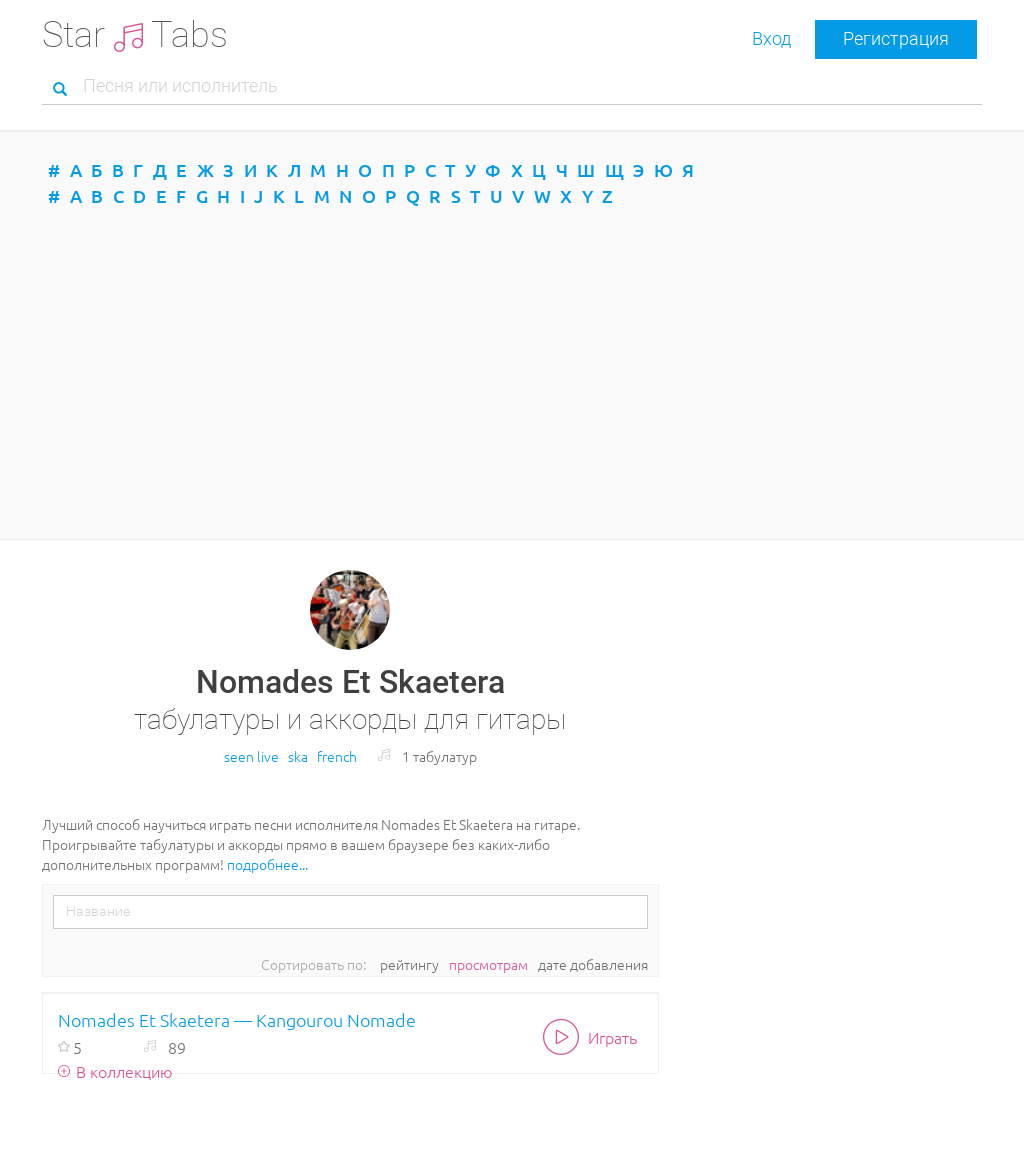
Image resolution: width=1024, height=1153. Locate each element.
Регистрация (896, 38)
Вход (771, 38)
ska (298, 756)
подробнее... (267, 864)
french (337, 756)
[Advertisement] (512, 374)
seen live (251, 756)
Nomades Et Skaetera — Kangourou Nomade (237, 1019)
